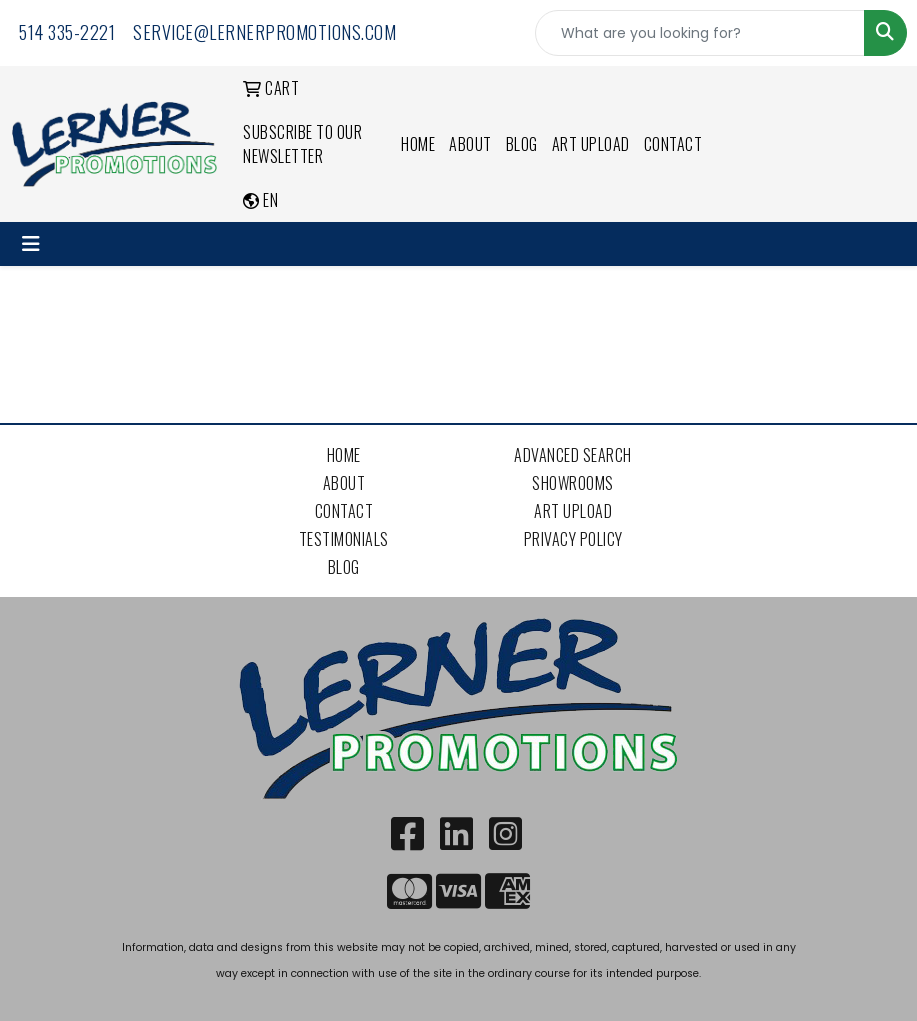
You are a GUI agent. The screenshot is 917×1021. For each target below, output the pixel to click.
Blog (522, 144)
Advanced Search (573, 455)
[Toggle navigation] (31, 244)
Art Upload (591, 144)
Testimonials (344, 539)
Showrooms (573, 483)
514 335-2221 (67, 32)
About (470, 144)
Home (418, 144)
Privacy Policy (573, 539)
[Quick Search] (700, 33)
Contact (673, 144)
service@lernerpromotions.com (264, 32)
